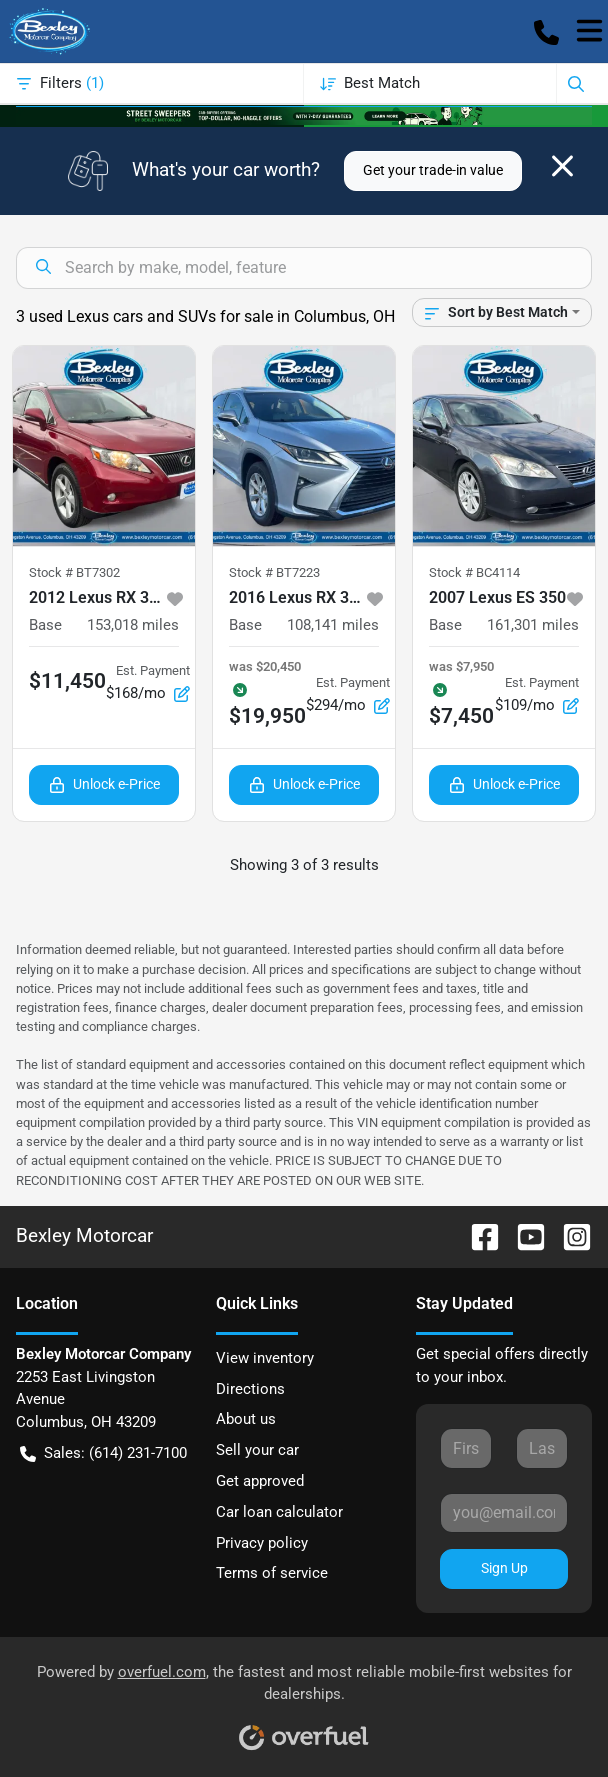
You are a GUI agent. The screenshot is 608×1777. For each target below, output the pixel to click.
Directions (250, 1389)
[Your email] (504, 1513)
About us (246, 1419)
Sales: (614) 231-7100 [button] (103, 1453)
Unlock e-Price (104, 784)
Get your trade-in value (433, 170)
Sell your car (257, 1450)
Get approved (260, 1481)
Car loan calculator (279, 1512)
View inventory (265, 1358)
